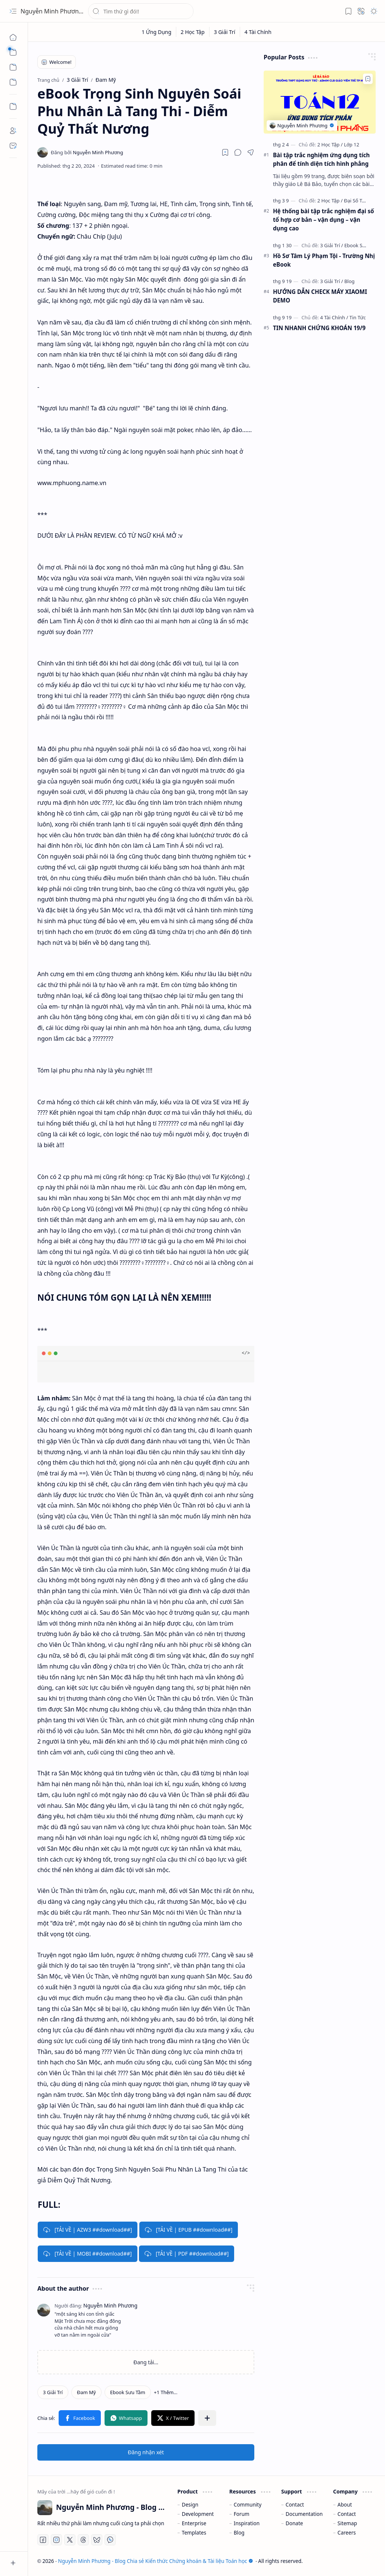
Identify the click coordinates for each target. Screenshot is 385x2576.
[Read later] (225, 152)
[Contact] (13, 145)
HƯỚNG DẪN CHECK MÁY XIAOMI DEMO (320, 296)
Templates (194, 2532)
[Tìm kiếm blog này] (141, 11)
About (345, 2504)
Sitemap (347, 2523)
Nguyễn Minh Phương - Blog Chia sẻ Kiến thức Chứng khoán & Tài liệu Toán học (155, 2560)
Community (247, 2504)
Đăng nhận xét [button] (146, 2452)
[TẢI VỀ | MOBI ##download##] (87, 2253)
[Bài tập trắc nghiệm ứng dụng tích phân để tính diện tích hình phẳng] (320, 102)
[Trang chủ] (13, 37)
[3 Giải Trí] (224, 32)
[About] (13, 130)
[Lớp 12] (351, 144)
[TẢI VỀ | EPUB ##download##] (189, 2229)
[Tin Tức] (358, 317)
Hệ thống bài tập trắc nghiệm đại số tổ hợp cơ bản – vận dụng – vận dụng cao (323, 219)
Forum (241, 2513)
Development (198, 2513)
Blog (239, 2532)
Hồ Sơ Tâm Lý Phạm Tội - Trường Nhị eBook (324, 260)
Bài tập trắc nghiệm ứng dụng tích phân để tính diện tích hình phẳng (321, 159)
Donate (294, 2523)
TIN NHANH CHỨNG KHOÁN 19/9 (319, 328)
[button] (13, 11)
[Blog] (349, 281)
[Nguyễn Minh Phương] (87, 152)
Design (190, 2504)
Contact (295, 2504)
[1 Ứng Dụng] (156, 32)
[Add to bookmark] (368, 79)
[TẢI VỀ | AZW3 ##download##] (87, 2229)
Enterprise (194, 2523)
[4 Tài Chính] (258, 32)
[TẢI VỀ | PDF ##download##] (187, 2253)
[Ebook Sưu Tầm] (128, 2392)
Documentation (304, 2513)
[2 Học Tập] (192, 32)
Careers (347, 2532)
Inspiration (247, 2523)
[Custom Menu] (13, 106)
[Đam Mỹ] (86, 2392)
